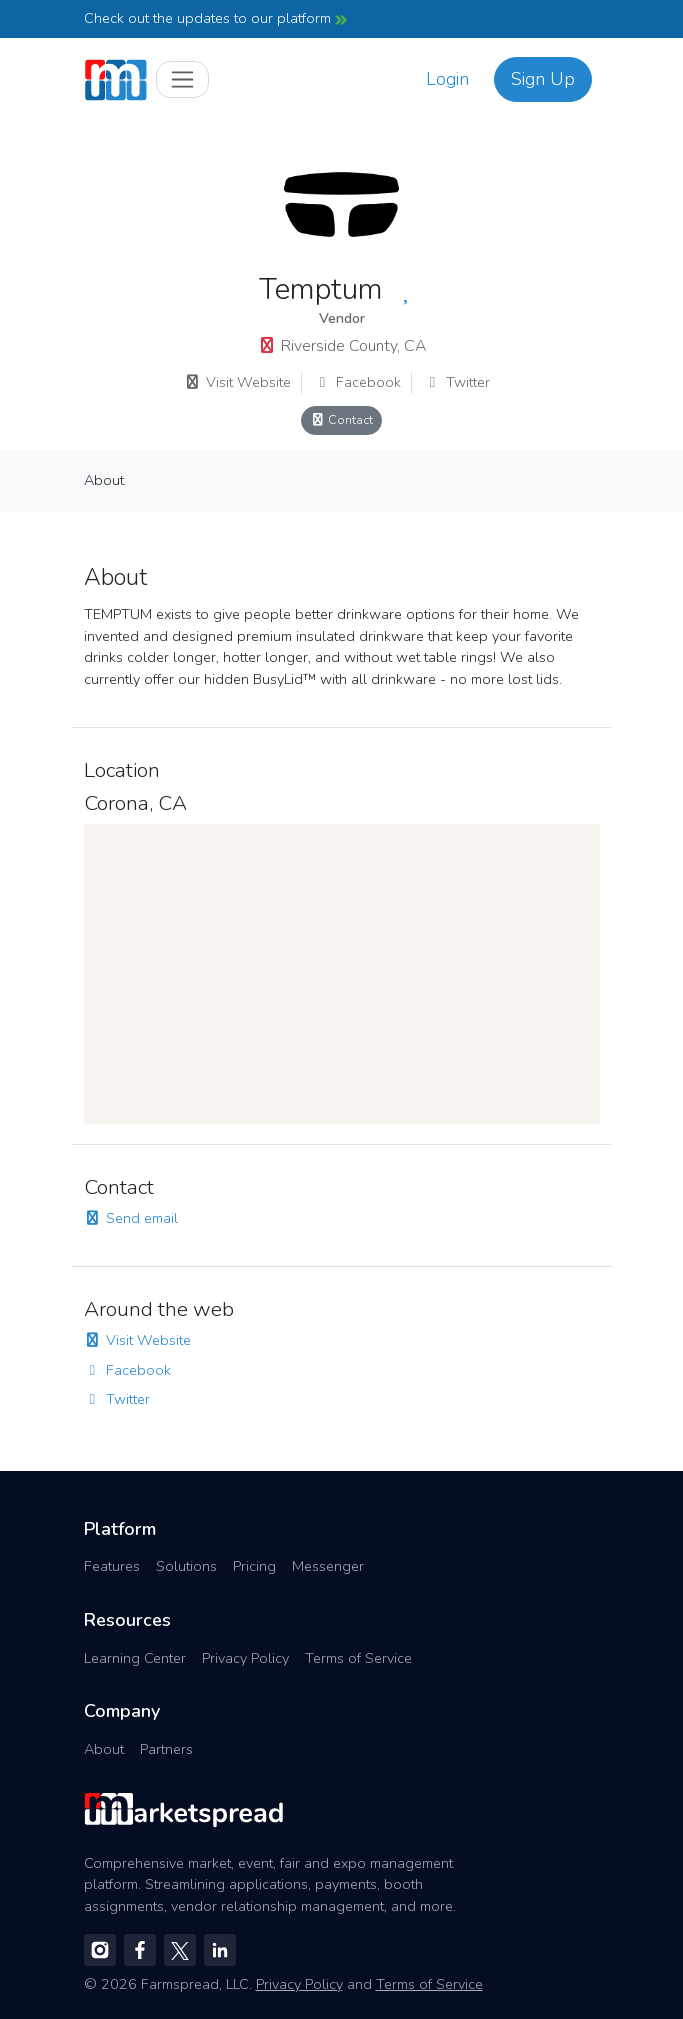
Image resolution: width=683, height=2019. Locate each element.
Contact (342, 419)
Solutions (186, 1566)
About (104, 480)
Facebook (357, 382)
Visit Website (237, 382)
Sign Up (543, 79)
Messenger (328, 1566)
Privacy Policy (245, 1658)
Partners (166, 1749)
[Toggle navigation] (182, 79)
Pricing (254, 1566)
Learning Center (135, 1658)
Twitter (457, 382)
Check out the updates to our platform (215, 18)
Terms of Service (358, 1658)
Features (112, 1566)
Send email (131, 1218)
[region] (342, 974)
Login (447, 79)
